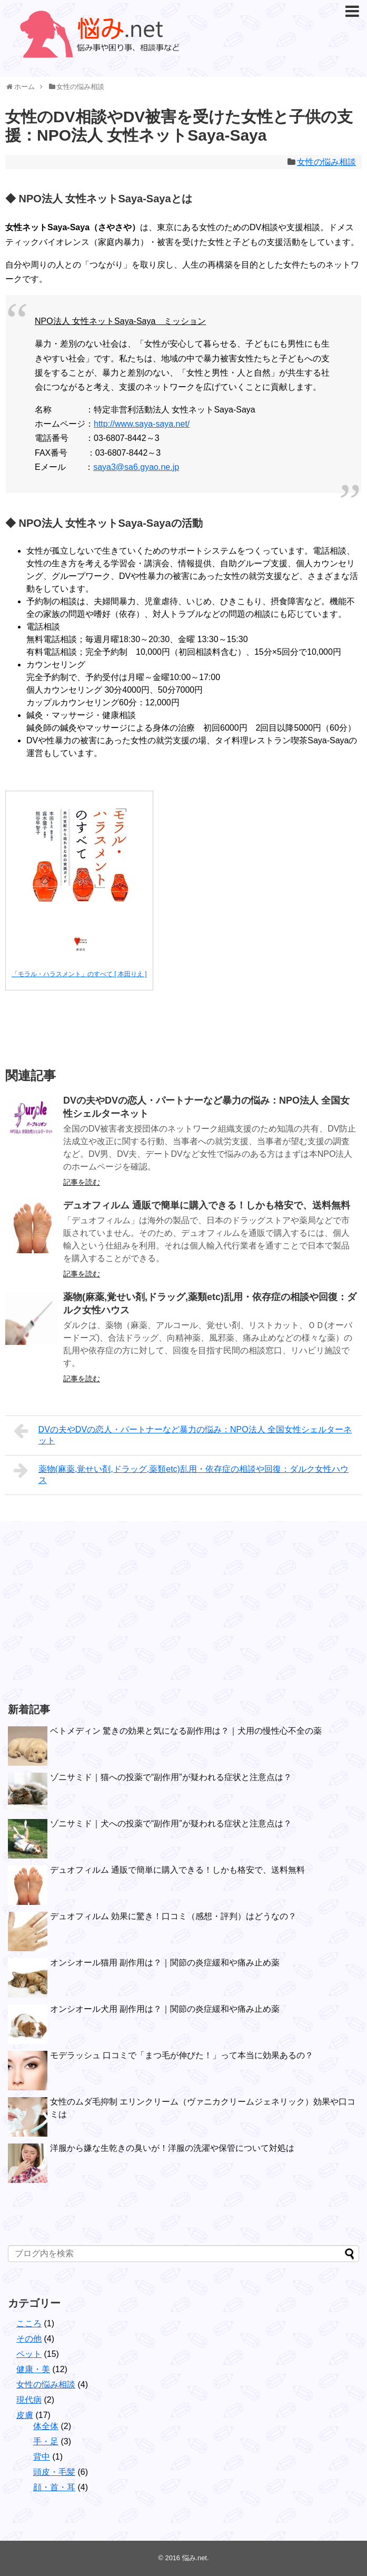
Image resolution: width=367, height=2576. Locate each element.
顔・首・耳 (54, 2487)
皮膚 (24, 2415)
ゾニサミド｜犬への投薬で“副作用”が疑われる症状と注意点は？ (171, 1823)
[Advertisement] (87, 1611)
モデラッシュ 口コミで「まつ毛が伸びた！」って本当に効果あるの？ (181, 2055)
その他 (29, 2338)
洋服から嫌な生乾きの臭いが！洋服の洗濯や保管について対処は (172, 2148)
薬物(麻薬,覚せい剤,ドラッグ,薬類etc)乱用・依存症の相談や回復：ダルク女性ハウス (181, 1473)
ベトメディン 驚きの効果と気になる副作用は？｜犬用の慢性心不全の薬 (186, 1730)
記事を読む (81, 1182)
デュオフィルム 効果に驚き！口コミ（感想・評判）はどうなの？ (173, 1916)
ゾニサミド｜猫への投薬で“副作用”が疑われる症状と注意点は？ (171, 1777)
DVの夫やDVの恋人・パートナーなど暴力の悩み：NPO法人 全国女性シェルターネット (183, 1433)
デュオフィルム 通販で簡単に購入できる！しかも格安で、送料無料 (206, 1205)
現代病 (29, 2399)
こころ (29, 2323)
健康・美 (33, 2369)
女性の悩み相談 (326, 162)
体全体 (45, 2426)
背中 (41, 2456)
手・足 (45, 2441)
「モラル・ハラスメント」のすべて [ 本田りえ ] (79, 974)
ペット (29, 2353)
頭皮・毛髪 (54, 2471)
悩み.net (194, 2558)
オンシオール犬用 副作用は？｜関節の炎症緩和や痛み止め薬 (165, 2008)
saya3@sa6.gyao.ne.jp (136, 467)
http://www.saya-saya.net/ (142, 423)
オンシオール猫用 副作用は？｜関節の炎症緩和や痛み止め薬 (165, 1962)
